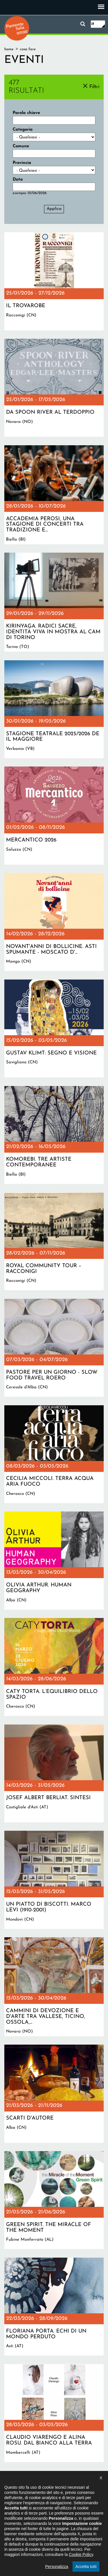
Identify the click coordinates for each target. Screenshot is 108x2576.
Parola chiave (26, 113)
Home (9, 49)
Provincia (22, 163)
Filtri (94, 86)
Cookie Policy (81, 2554)
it (92, 24)
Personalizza (56, 2566)
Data (18, 179)
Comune (21, 146)
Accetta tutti (85, 2566)
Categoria (23, 129)
